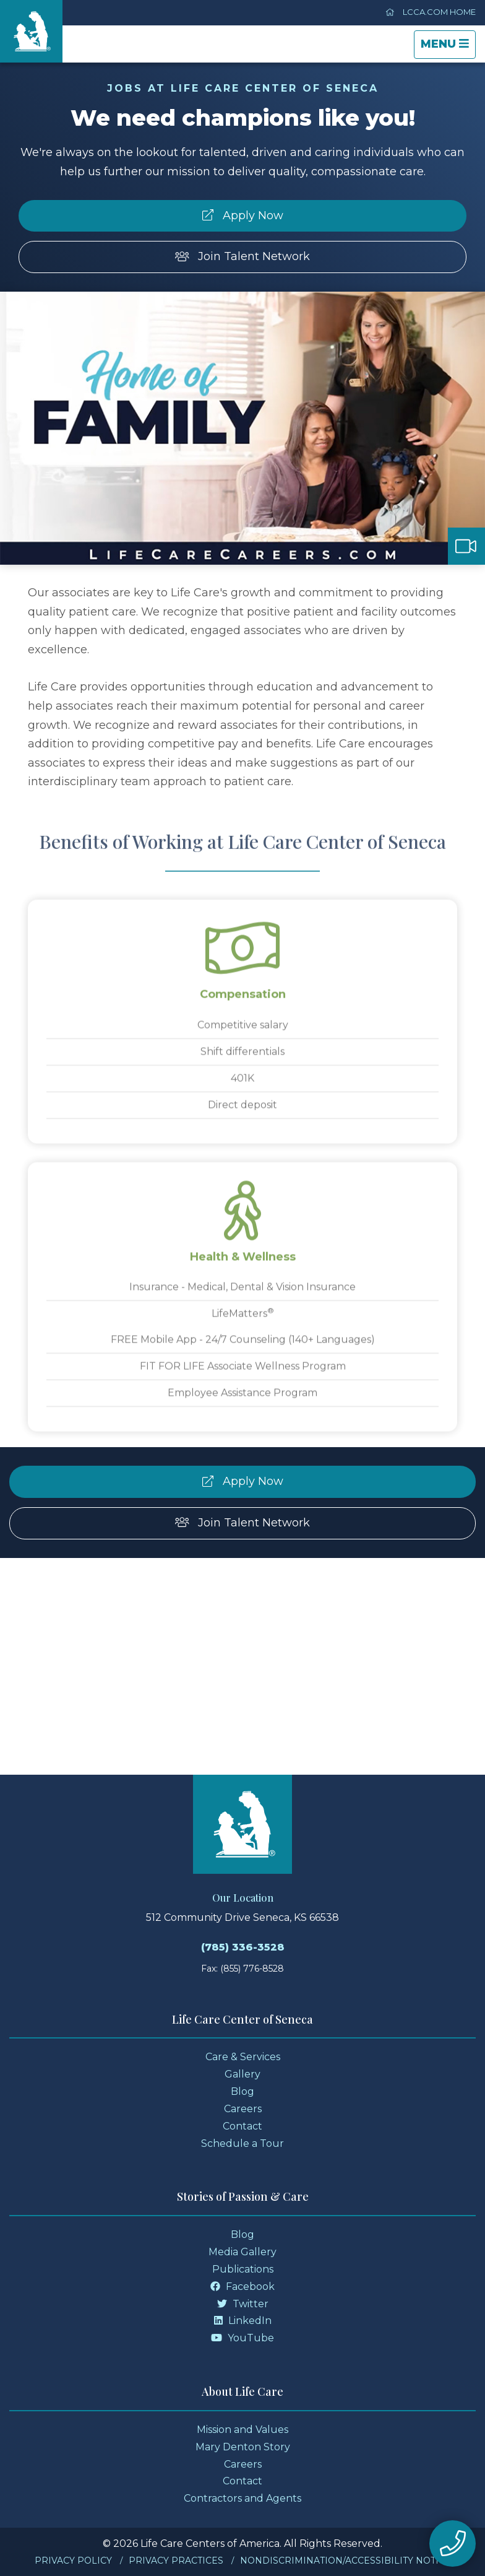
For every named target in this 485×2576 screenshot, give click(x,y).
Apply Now (242, 215)
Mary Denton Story (242, 2447)
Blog (242, 2091)
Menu (448, 47)
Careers (243, 2109)
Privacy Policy (73, 2560)
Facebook (242, 2286)
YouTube (242, 2338)
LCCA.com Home (430, 12)
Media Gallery (242, 2252)
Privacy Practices (176, 2560)
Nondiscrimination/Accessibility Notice (345, 2560)
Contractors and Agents (242, 2498)
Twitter (242, 2304)
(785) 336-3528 (243, 1947)
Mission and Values (242, 2429)
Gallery (242, 2074)
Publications (242, 2269)
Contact (242, 2126)
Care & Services (242, 2057)
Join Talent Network (243, 256)
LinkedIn (243, 2320)
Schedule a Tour (242, 2143)
